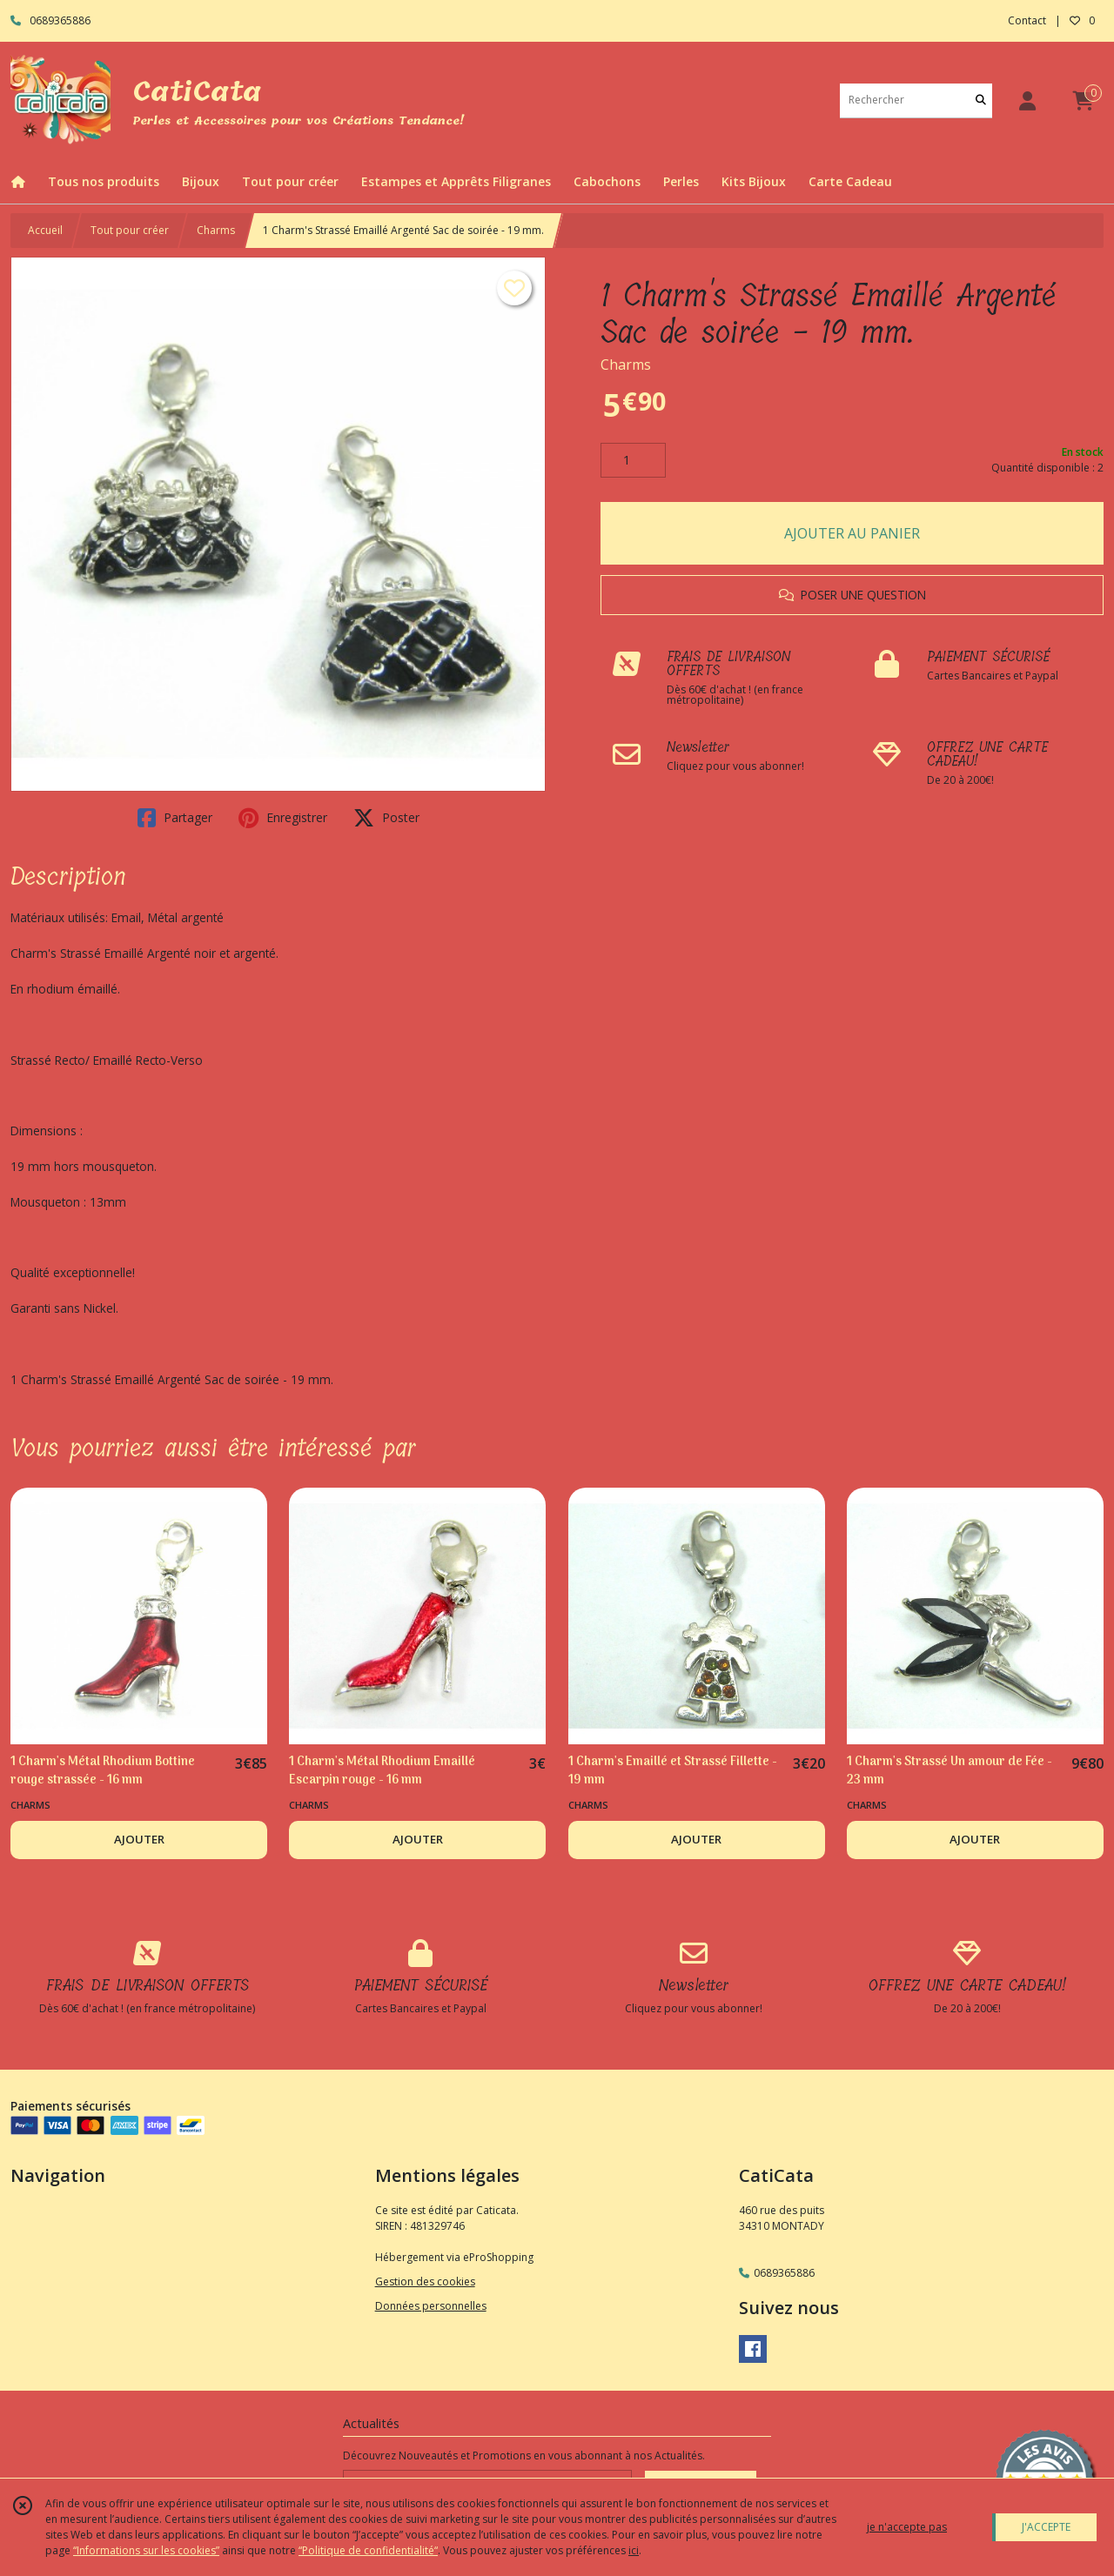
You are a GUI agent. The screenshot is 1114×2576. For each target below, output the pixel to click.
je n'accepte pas (907, 2526)
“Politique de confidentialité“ (368, 2550)
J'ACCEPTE (1046, 2526)
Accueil (45, 230)
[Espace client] (1027, 100)
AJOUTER (139, 1839)
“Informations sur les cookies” (146, 2550)
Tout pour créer (130, 230)
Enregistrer (282, 817)
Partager (175, 817)
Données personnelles (431, 2305)
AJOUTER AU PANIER (852, 533)
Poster (386, 817)
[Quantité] (633, 460)
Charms (216, 230)
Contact (1027, 20)
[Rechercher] (981, 100)
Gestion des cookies (425, 2281)
